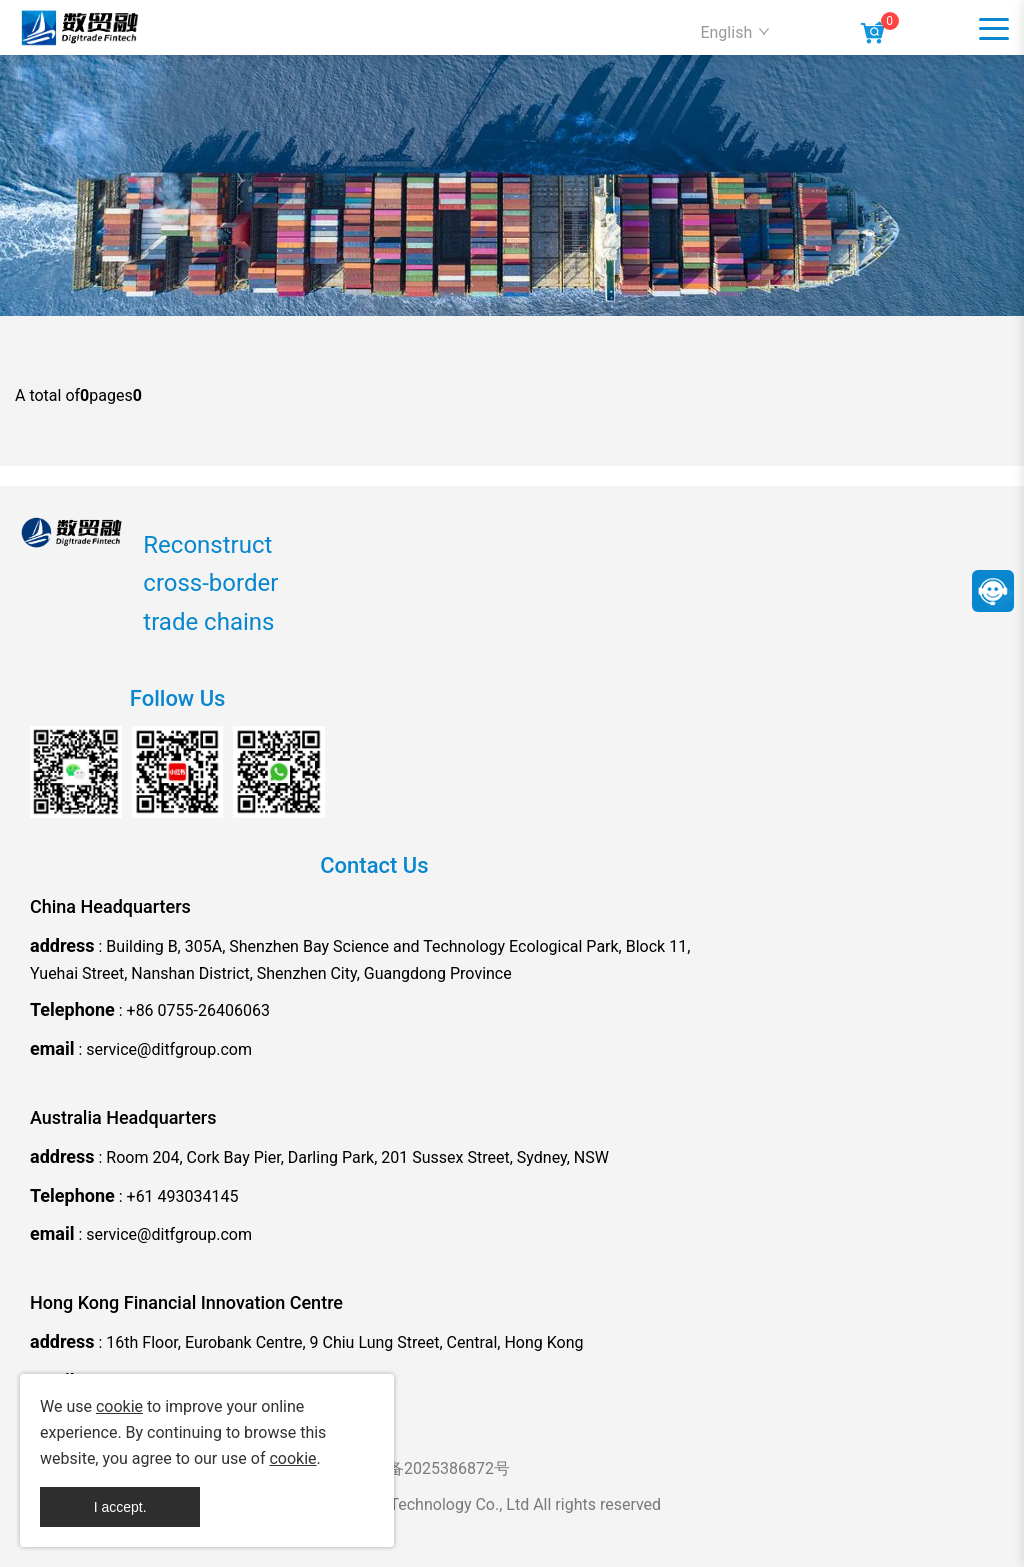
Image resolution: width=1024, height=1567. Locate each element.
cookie (119, 1406)
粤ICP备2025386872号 (428, 1468)
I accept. (120, 1507)
